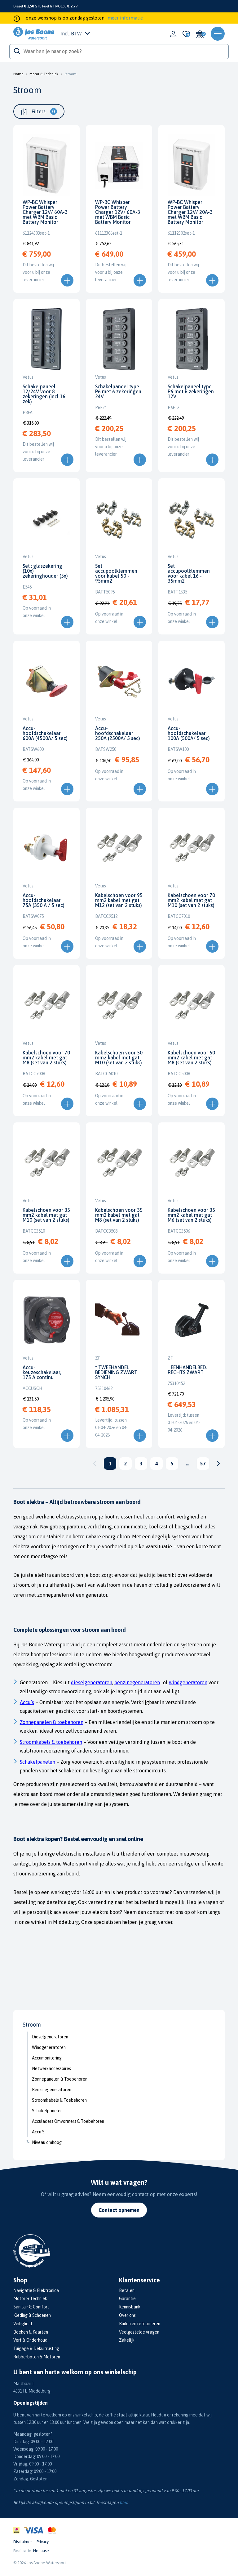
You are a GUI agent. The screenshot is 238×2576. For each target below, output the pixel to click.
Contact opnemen (119, 2210)
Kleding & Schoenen (32, 2315)
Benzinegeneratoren (51, 2089)
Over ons (127, 2315)
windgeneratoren (188, 1682)
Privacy (43, 2541)
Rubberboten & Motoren (36, 2356)
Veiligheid (22, 2323)
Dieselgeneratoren (50, 2036)
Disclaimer (22, 2541)
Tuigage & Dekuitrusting (36, 2348)
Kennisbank (129, 2306)
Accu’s (27, 1702)
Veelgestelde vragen (139, 2332)
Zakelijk (126, 2340)
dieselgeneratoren (91, 1682)
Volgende (218, 1463)
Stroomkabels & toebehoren (51, 1742)
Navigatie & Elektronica (36, 2290)
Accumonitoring (47, 2057)
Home (18, 74)
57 (203, 1463)
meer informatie (125, 17)
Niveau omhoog (47, 2142)
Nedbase (41, 2550)
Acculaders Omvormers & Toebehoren (68, 2121)
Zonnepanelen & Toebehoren (59, 2079)
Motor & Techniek (43, 74)
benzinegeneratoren (137, 1682)
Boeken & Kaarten (30, 2332)
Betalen (126, 2290)
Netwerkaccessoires (51, 2068)
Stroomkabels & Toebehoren (59, 2100)
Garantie (127, 2298)
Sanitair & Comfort (31, 2306)
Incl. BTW (75, 33)
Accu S (38, 2131)
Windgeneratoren (49, 2047)
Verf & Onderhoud (30, 2340)
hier (123, 2502)
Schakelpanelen (47, 2110)
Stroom (70, 74)
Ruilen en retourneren (139, 2323)
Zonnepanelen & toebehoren (51, 1722)
